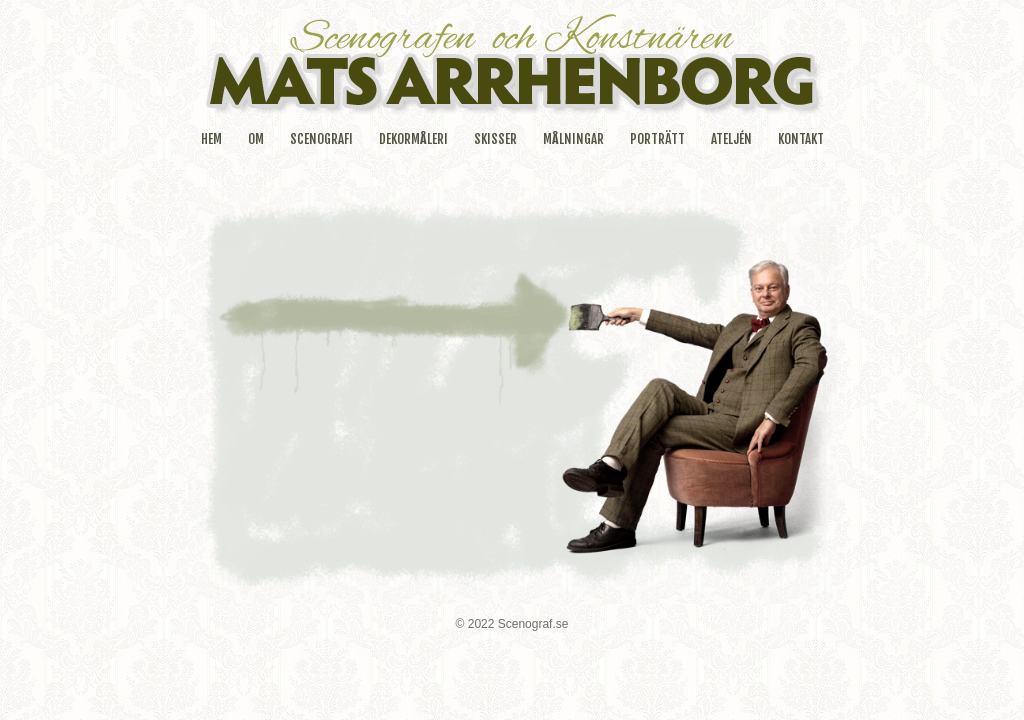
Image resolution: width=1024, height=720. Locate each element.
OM (256, 139)
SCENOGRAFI (321, 139)
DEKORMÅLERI (413, 139)
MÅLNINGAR (573, 139)
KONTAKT (801, 139)
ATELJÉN (731, 139)
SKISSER (495, 139)
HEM (211, 139)
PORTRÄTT (657, 139)
